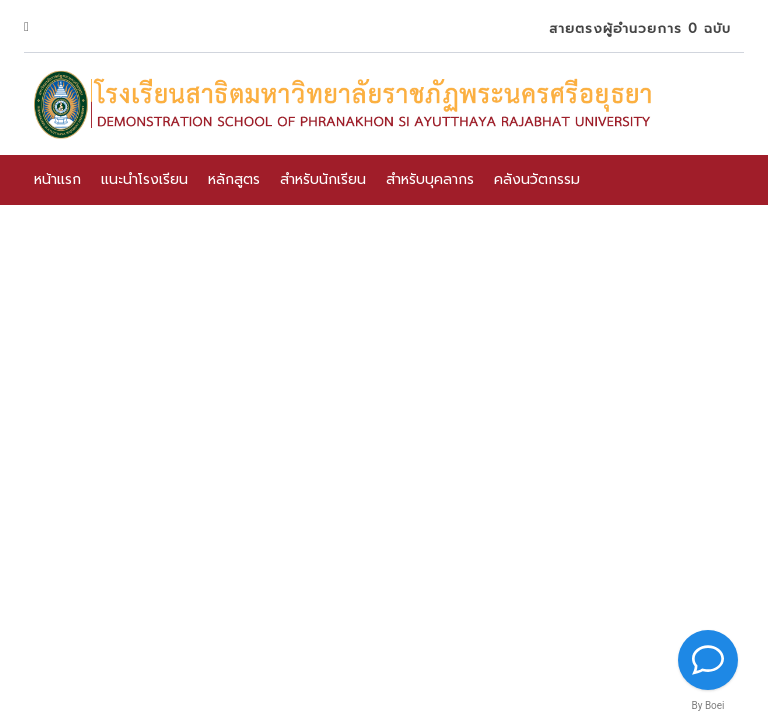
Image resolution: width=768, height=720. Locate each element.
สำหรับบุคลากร (430, 179)
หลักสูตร (234, 179)
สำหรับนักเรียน (323, 179)
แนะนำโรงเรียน (144, 179)
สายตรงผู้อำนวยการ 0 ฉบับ (637, 28)
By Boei (707, 705)
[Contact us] (708, 660)
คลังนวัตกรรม (537, 179)
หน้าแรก (57, 179)
